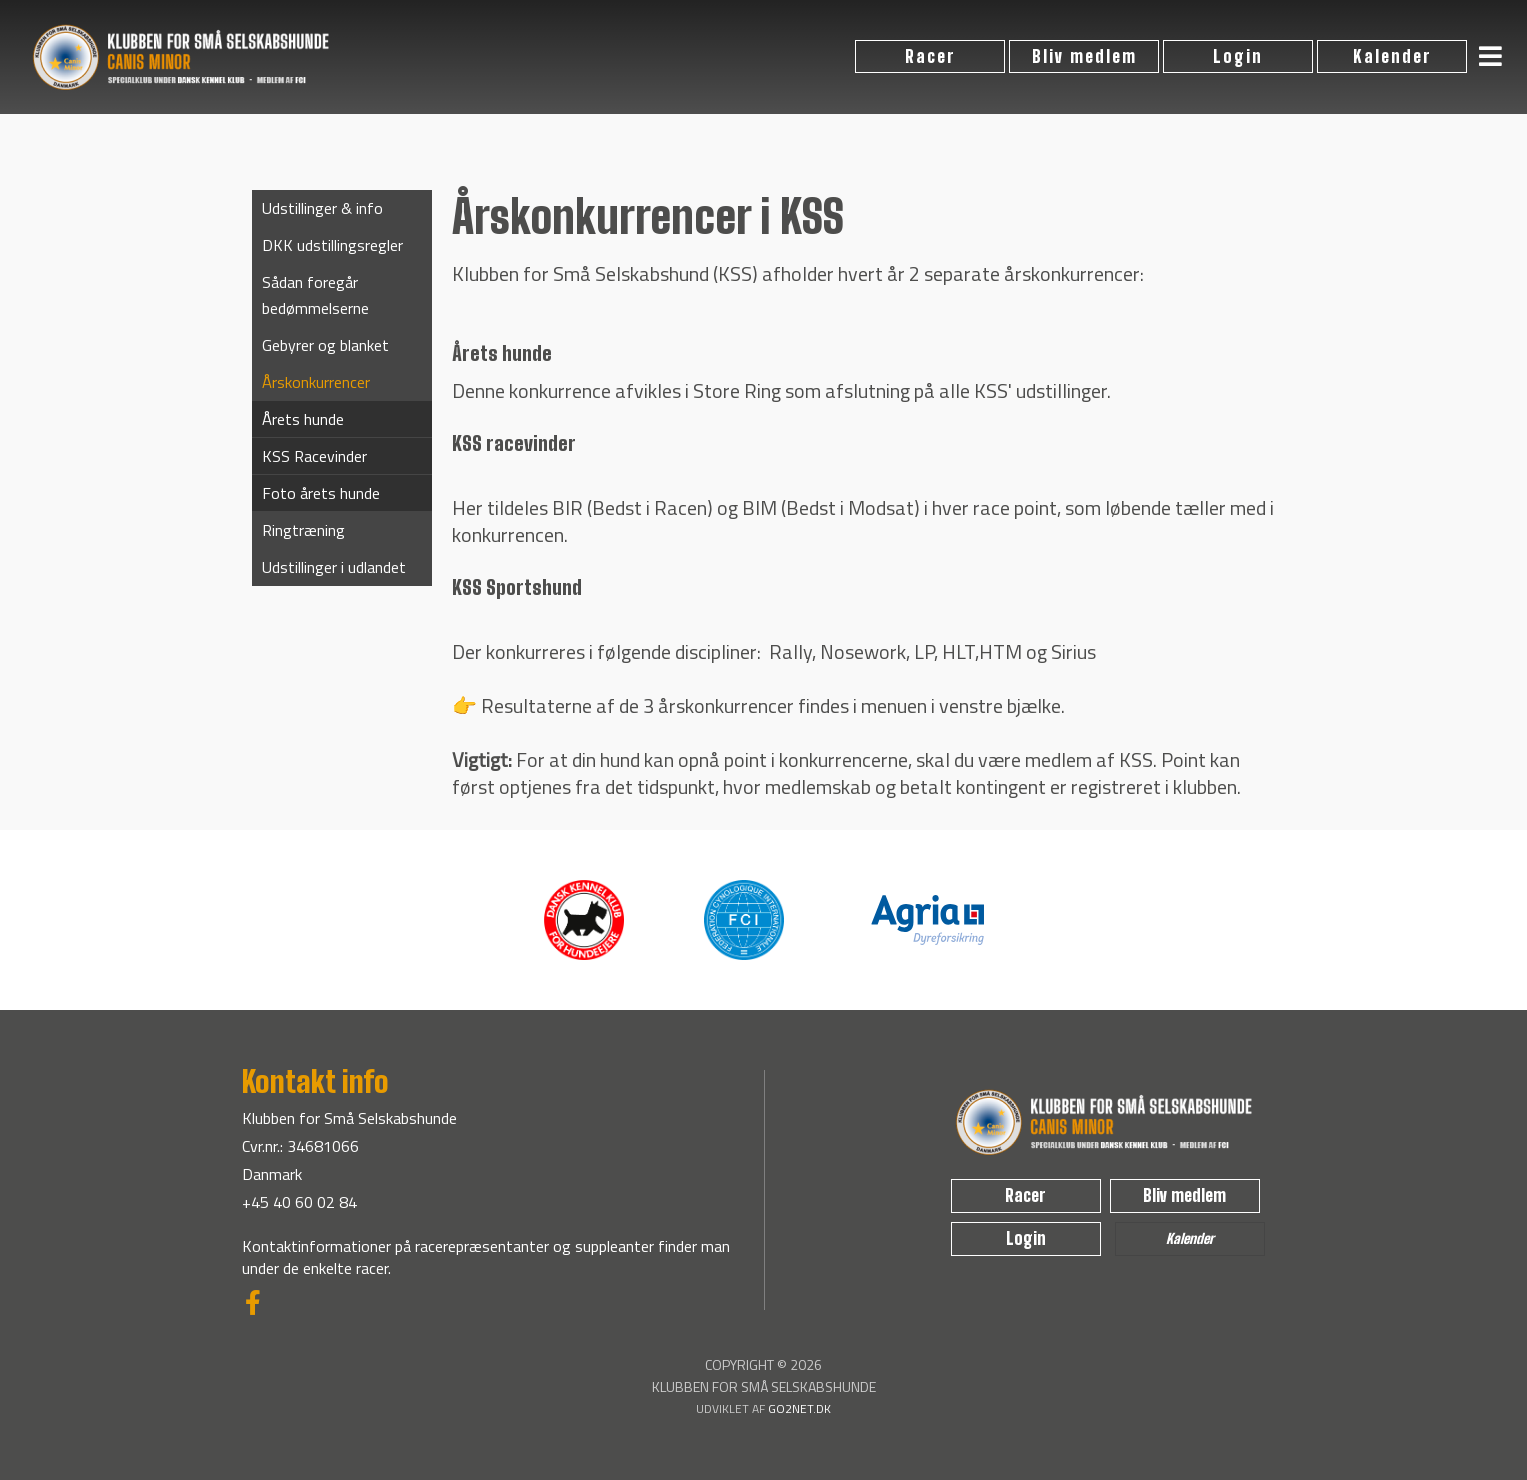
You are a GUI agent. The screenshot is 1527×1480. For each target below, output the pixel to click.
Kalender (1392, 56)
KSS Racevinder (314, 456)
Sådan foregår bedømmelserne (315, 295)
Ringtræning (303, 530)
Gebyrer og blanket (325, 345)
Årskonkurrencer (316, 382)
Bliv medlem (1084, 56)
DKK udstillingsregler (332, 245)
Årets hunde (303, 419)
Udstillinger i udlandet (334, 567)
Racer (930, 56)
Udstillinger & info (322, 208)
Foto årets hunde (321, 493)
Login (1238, 56)
